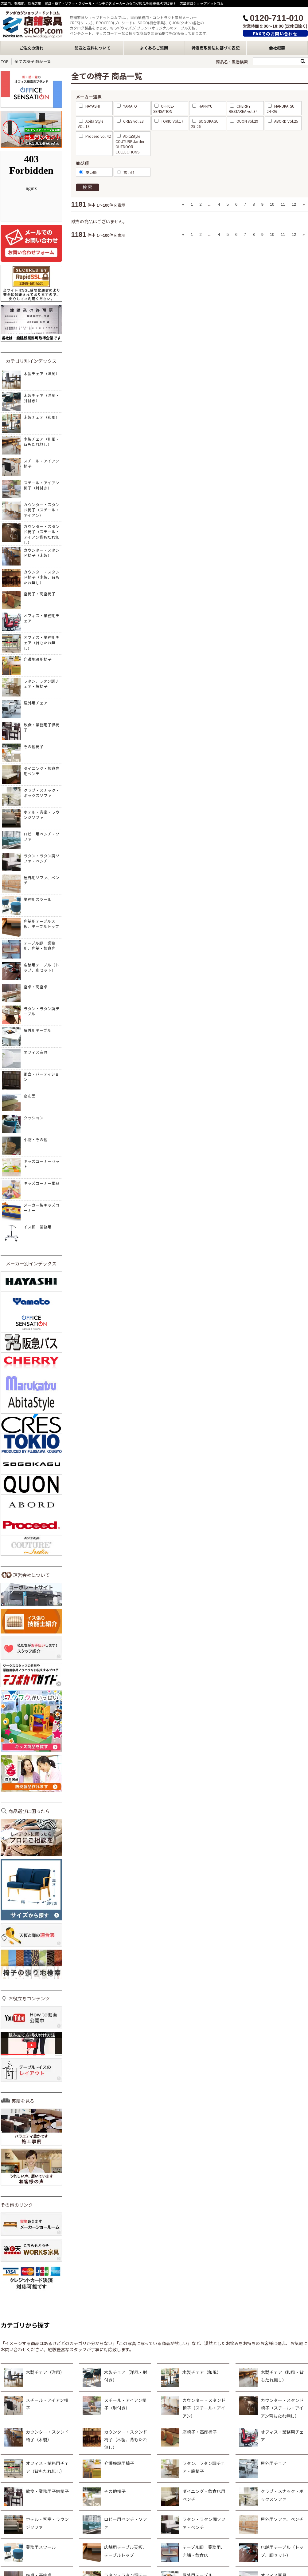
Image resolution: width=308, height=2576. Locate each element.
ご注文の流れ (31, 48)
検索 (88, 187)
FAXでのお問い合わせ (275, 33)
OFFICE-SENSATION (163, 108)
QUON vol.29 (244, 121)
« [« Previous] (183, 204)
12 (294, 204)
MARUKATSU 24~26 (280, 108)
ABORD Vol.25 (283, 121)
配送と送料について (93, 48)
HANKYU (202, 106)
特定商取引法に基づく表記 (216, 48)
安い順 (88, 172)
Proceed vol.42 (95, 136)
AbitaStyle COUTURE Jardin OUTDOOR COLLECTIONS (129, 143)
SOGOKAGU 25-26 (205, 123)
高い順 (126, 172)
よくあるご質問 (154, 48)
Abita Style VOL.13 (90, 123)
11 (283, 204)
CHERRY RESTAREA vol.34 (243, 108)
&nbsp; (31, 186)
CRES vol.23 (130, 121)
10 (272, 204)
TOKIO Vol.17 (168, 121)
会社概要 (277, 48)
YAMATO (127, 106)
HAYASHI (89, 106)
